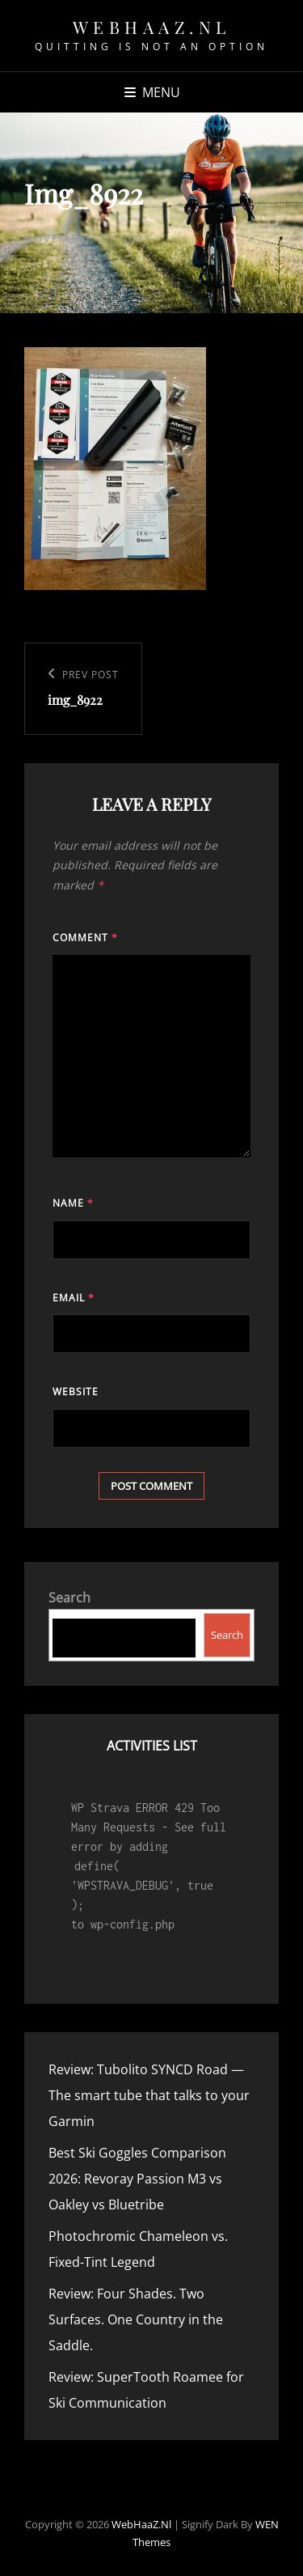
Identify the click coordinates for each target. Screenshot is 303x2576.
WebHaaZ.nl (152, 26)
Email (74, 1298)
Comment (85, 937)
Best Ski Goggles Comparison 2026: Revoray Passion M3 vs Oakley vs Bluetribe (137, 2178)
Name (73, 1203)
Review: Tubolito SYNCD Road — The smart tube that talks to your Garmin (149, 2095)
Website (76, 1391)
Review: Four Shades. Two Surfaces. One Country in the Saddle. (135, 2319)
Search (69, 1597)
